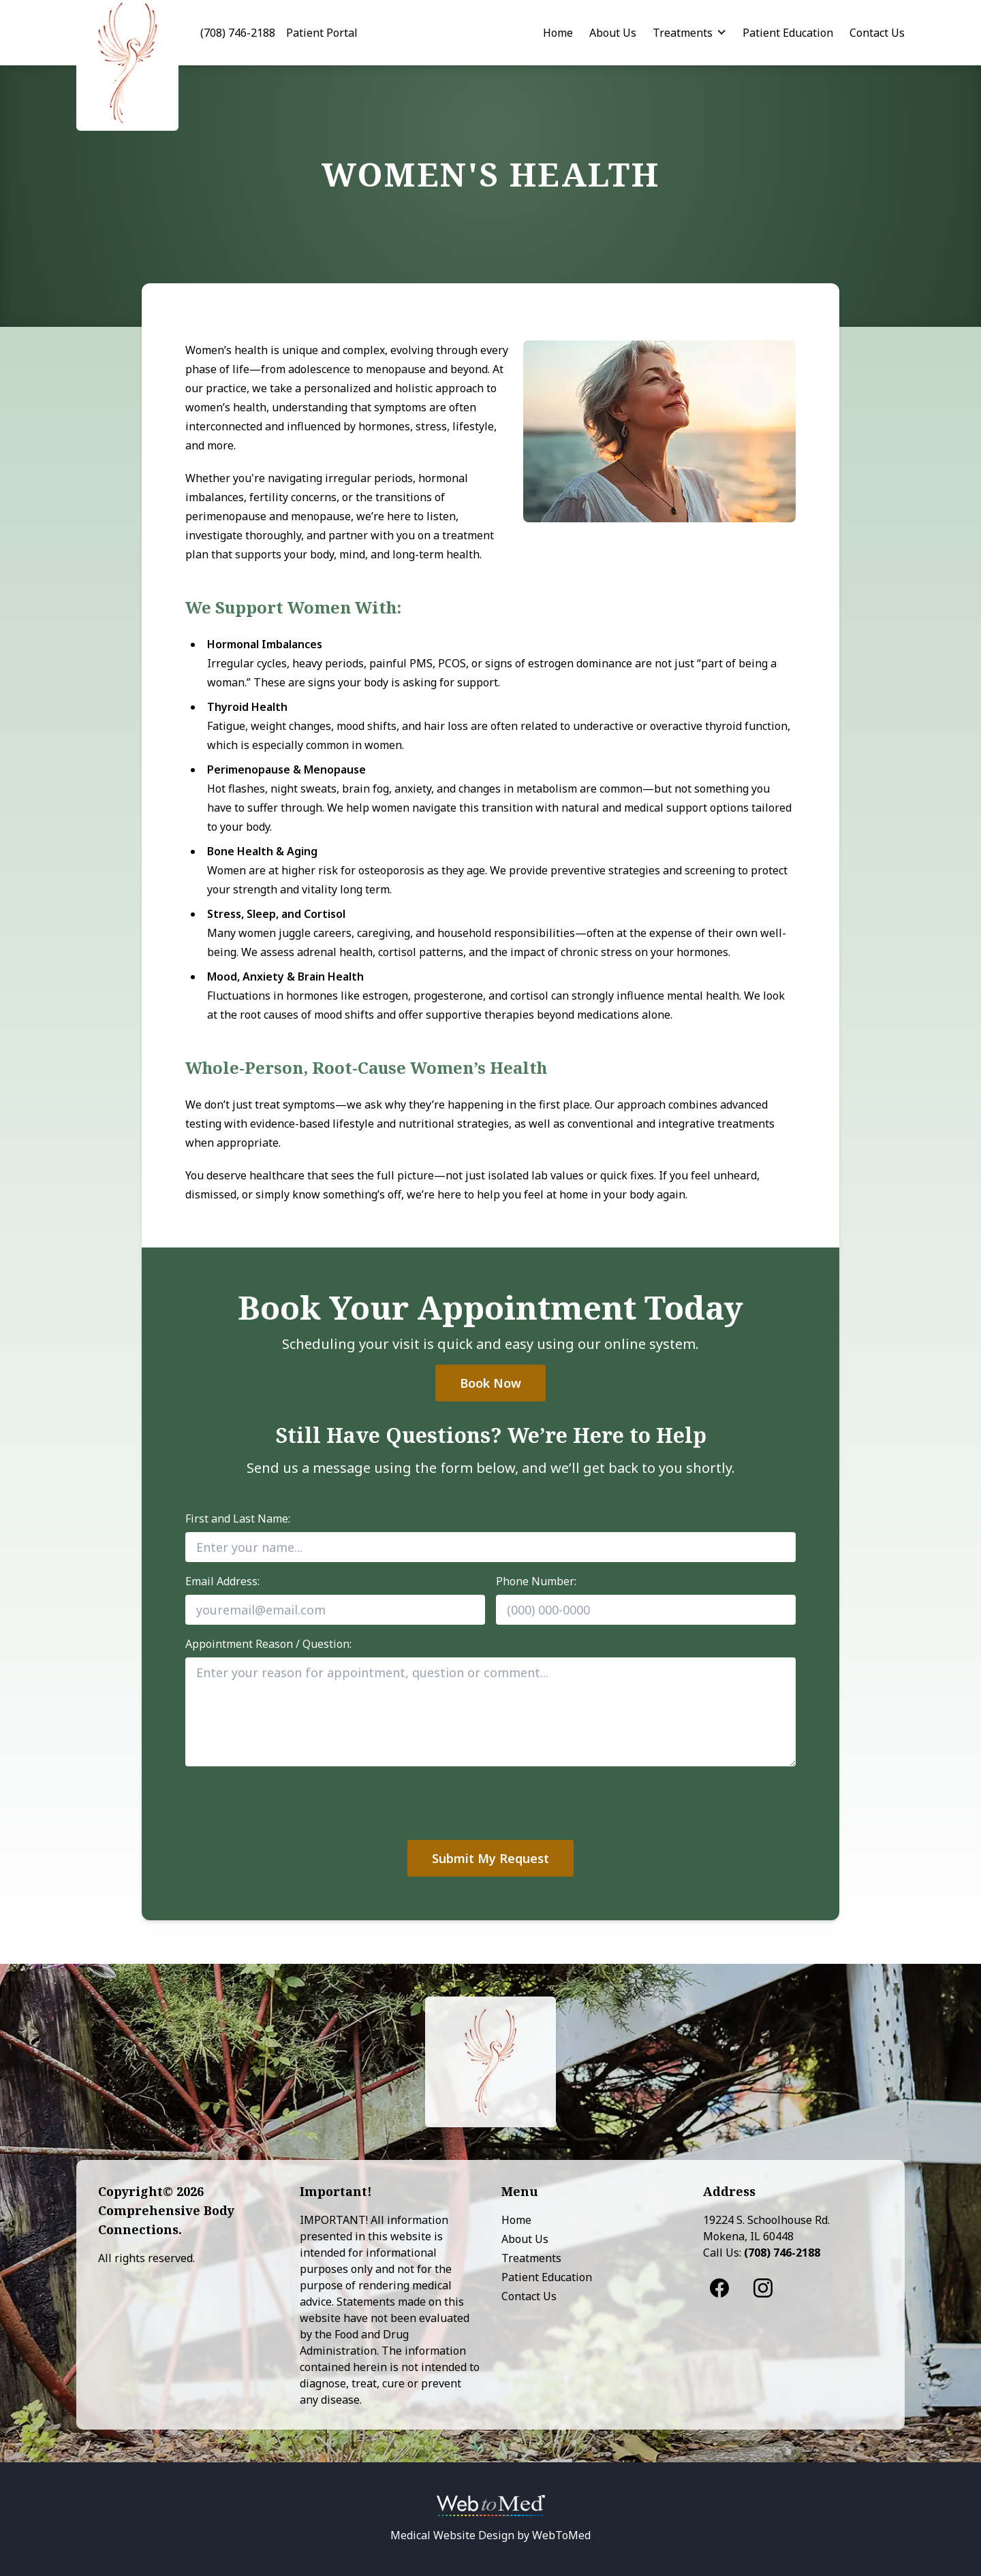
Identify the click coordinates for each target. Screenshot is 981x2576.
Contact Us (877, 32)
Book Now (490, 1383)
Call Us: (761, 2252)
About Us (612, 32)
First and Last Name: (237, 1518)
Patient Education (788, 32)
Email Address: (222, 1581)
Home (558, 32)
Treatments (683, 32)
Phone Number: (536, 1581)
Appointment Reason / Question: (268, 1643)
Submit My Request (490, 1858)
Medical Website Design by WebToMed (490, 2535)
